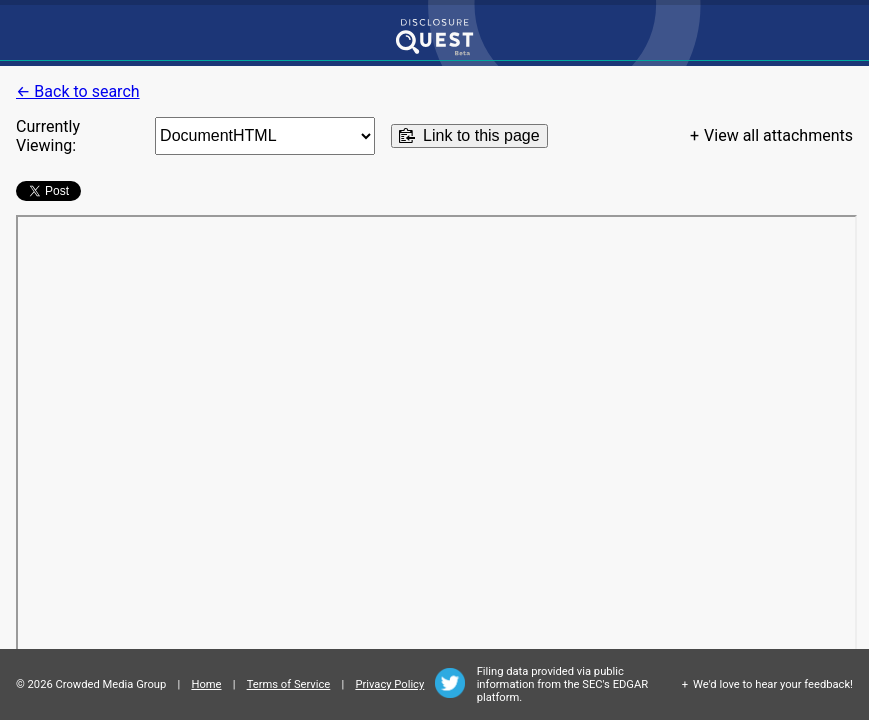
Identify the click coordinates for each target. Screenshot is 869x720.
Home (206, 684)
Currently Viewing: (48, 136)
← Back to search (78, 91)
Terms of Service (289, 684)
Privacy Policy (389, 684)
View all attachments (778, 135)
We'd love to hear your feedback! (773, 684)
